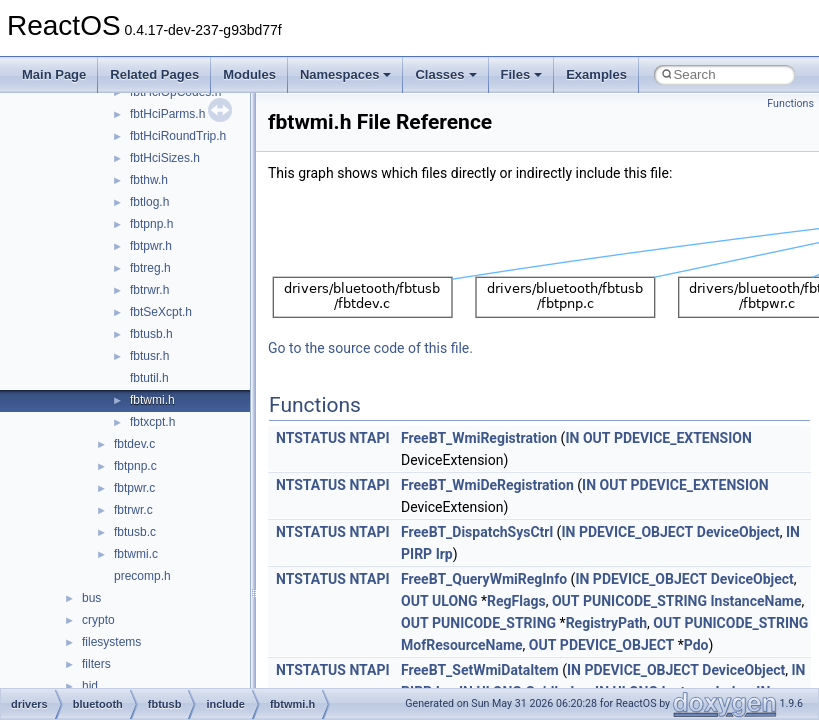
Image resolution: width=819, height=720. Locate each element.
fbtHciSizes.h (165, 158)
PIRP (416, 554)
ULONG (454, 601)
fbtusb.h (151, 334)
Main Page (54, 74)
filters (96, 664)
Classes (445, 74)
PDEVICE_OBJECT (636, 532)
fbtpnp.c (135, 466)
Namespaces (346, 74)
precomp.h (142, 576)
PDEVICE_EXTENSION (683, 438)
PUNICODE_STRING (645, 601)
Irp (444, 554)
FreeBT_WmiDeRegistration (487, 485)
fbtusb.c (135, 532)
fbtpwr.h (151, 246)
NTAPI (369, 438)
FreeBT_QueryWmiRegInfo (484, 579)
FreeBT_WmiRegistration (479, 438)
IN (572, 438)
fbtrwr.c (133, 510)
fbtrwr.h (149, 290)
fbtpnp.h (151, 224)
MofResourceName (462, 645)
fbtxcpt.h (152, 422)
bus (91, 598)
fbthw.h (149, 180)
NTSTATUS (311, 438)
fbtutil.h (149, 378)
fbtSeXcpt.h (161, 312)
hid (90, 686)
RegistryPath (606, 623)
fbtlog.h (149, 202)
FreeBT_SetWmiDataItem (480, 670)
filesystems (111, 642)
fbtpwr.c (134, 488)
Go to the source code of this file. (370, 348)
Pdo (696, 645)
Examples (596, 74)
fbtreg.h (150, 268)
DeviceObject (738, 532)
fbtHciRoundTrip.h (178, 136)
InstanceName (755, 601)
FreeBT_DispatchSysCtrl (477, 532)
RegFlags (516, 601)
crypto (98, 620)
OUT (597, 438)
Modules (249, 74)
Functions (790, 103)
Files (522, 74)
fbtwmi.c (136, 554)
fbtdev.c (134, 444)
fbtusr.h (149, 356)
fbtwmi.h (152, 400)
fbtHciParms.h (167, 114)
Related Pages (154, 74)
